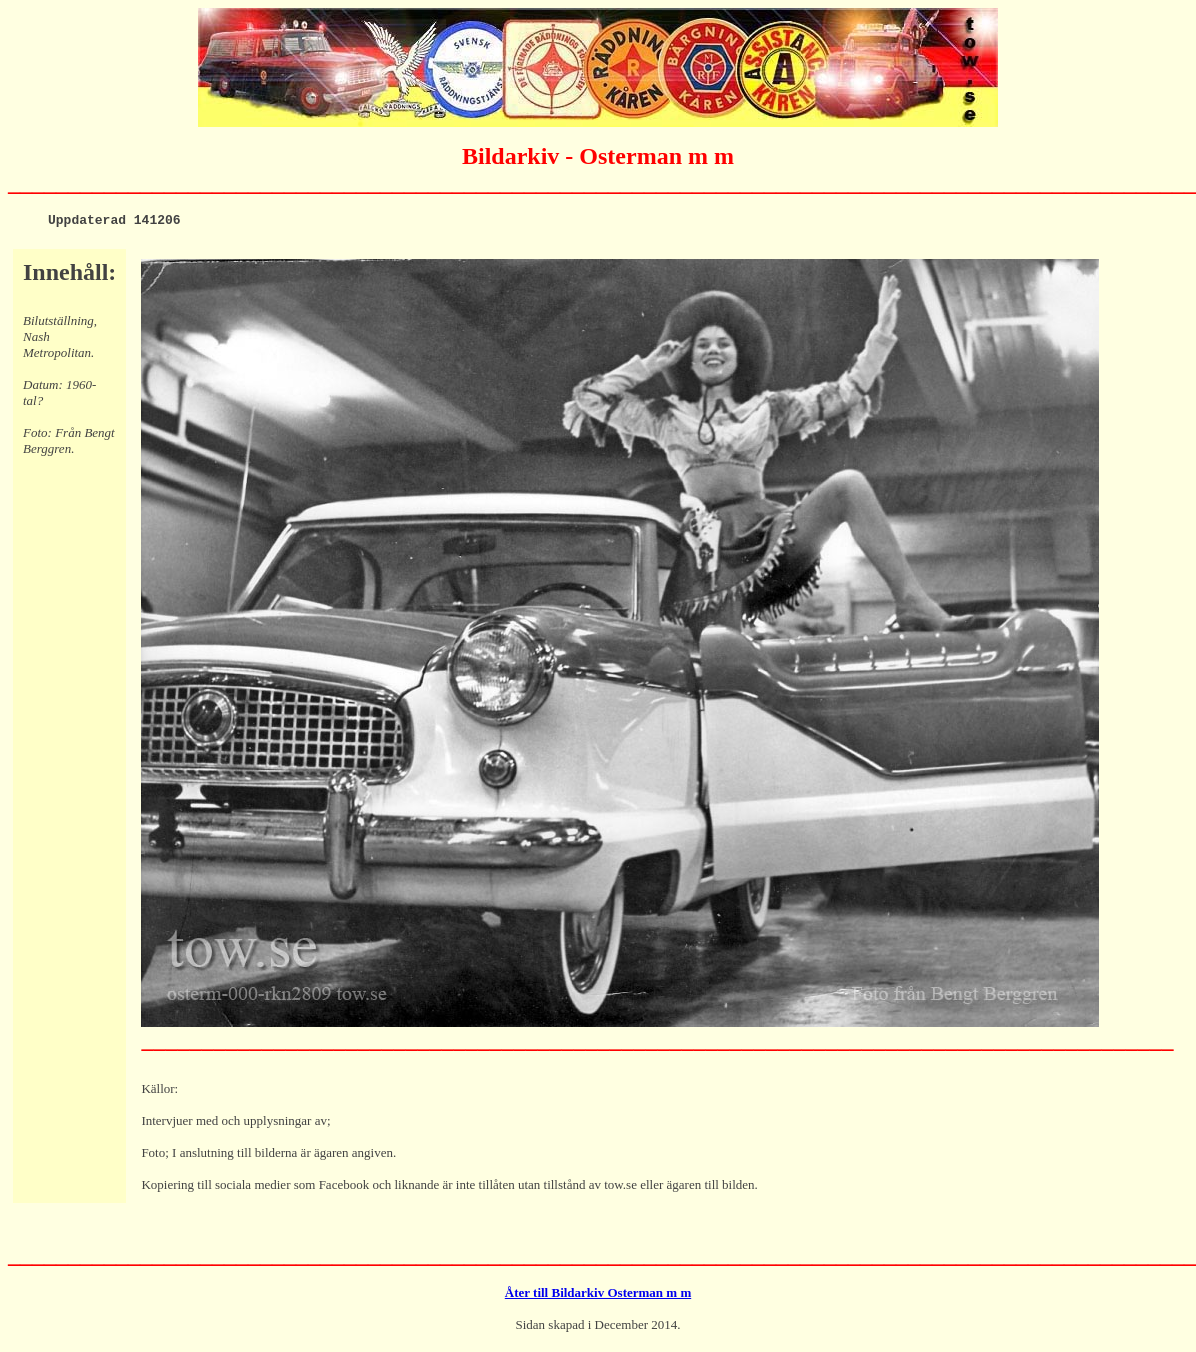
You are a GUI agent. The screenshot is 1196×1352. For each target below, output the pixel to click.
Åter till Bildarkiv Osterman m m (598, 1295)
